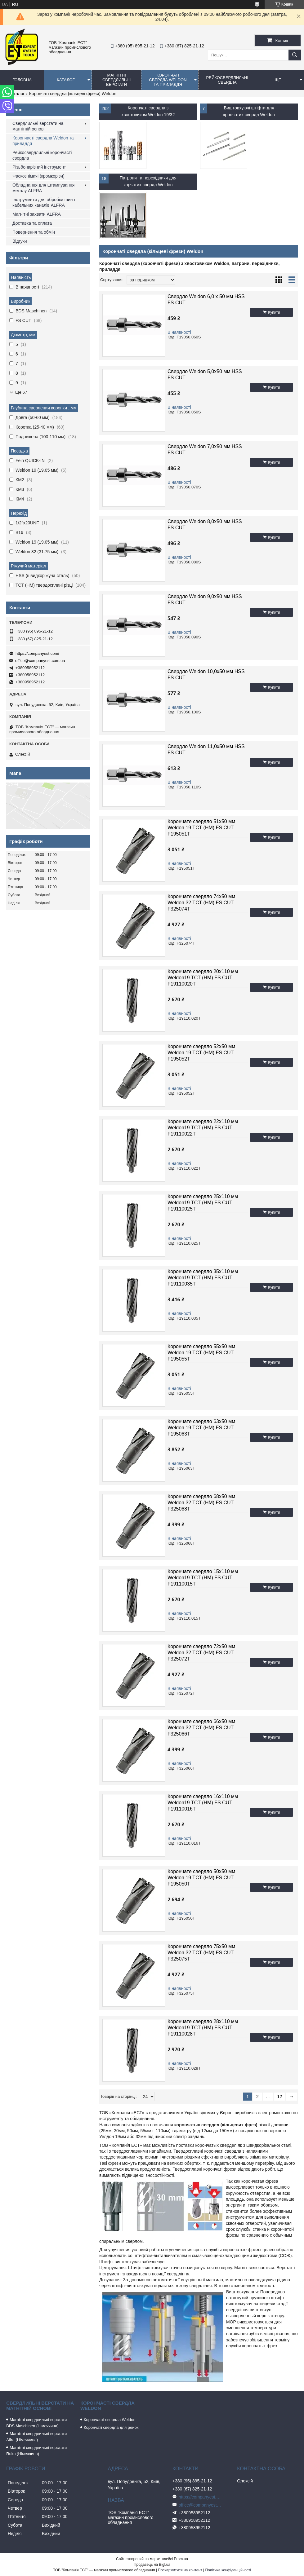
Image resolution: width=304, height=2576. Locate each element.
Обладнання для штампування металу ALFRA (43, 188)
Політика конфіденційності (228, 2570)
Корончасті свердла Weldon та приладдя (43, 140)
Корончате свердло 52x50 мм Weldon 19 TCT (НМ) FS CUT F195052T (201, 1052)
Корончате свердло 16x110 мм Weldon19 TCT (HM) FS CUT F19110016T (203, 1802)
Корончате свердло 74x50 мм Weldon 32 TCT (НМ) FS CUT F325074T (201, 902)
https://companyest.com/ (37, 653)
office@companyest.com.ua (40, 660)
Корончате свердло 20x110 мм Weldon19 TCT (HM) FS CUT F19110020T (203, 977)
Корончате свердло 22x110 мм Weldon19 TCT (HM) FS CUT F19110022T (203, 1127)
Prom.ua (181, 2559)
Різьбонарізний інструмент (39, 167)
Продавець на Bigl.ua (152, 2564)
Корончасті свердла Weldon (110, 2419)
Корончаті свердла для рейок (111, 2427)
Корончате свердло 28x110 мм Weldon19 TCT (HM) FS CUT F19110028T (203, 2027)
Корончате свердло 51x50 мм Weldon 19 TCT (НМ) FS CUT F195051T (201, 827)
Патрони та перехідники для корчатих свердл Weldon (148, 181)
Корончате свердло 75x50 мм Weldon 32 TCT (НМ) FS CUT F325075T (201, 1952)
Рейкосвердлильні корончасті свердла (42, 155)
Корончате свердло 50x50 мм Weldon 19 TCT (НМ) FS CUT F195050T (201, 1877)
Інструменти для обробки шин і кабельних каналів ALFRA (43, 202)
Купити (274, 312)
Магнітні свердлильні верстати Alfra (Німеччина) (36, 2436)
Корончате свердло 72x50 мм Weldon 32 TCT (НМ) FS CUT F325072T (201, 1652)
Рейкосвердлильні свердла (227, 80)
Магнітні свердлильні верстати (116, 80)
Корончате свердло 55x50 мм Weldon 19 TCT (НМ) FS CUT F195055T (201, 1352)
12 (279, 2096)
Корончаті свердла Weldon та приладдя (167, 80)
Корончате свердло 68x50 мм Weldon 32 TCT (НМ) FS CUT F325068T (201, 1502)
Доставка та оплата (32, 223)
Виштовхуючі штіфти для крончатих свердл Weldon (249, 111)
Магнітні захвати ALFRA (36, 214)
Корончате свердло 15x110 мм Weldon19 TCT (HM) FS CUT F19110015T (203, 1577)
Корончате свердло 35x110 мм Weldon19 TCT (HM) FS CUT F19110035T (203, 1277)
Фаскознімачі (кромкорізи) (38, 176)
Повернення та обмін (33, 232)
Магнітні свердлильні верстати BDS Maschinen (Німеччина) (36, 2422)
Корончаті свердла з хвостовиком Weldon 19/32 (148, 111)
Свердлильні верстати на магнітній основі (37, 126)
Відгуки (19, 241)
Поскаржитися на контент (180, 2570)
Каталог (65, 79)
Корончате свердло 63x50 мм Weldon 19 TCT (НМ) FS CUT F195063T (201, 1427)
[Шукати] (294, 55)
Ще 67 (21, 392)
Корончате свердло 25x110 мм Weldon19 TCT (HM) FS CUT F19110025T (203, 1202)
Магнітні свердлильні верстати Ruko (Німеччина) (36, 2450)
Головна (22, 79)
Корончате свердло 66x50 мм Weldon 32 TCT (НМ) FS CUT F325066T (201, 1727)
